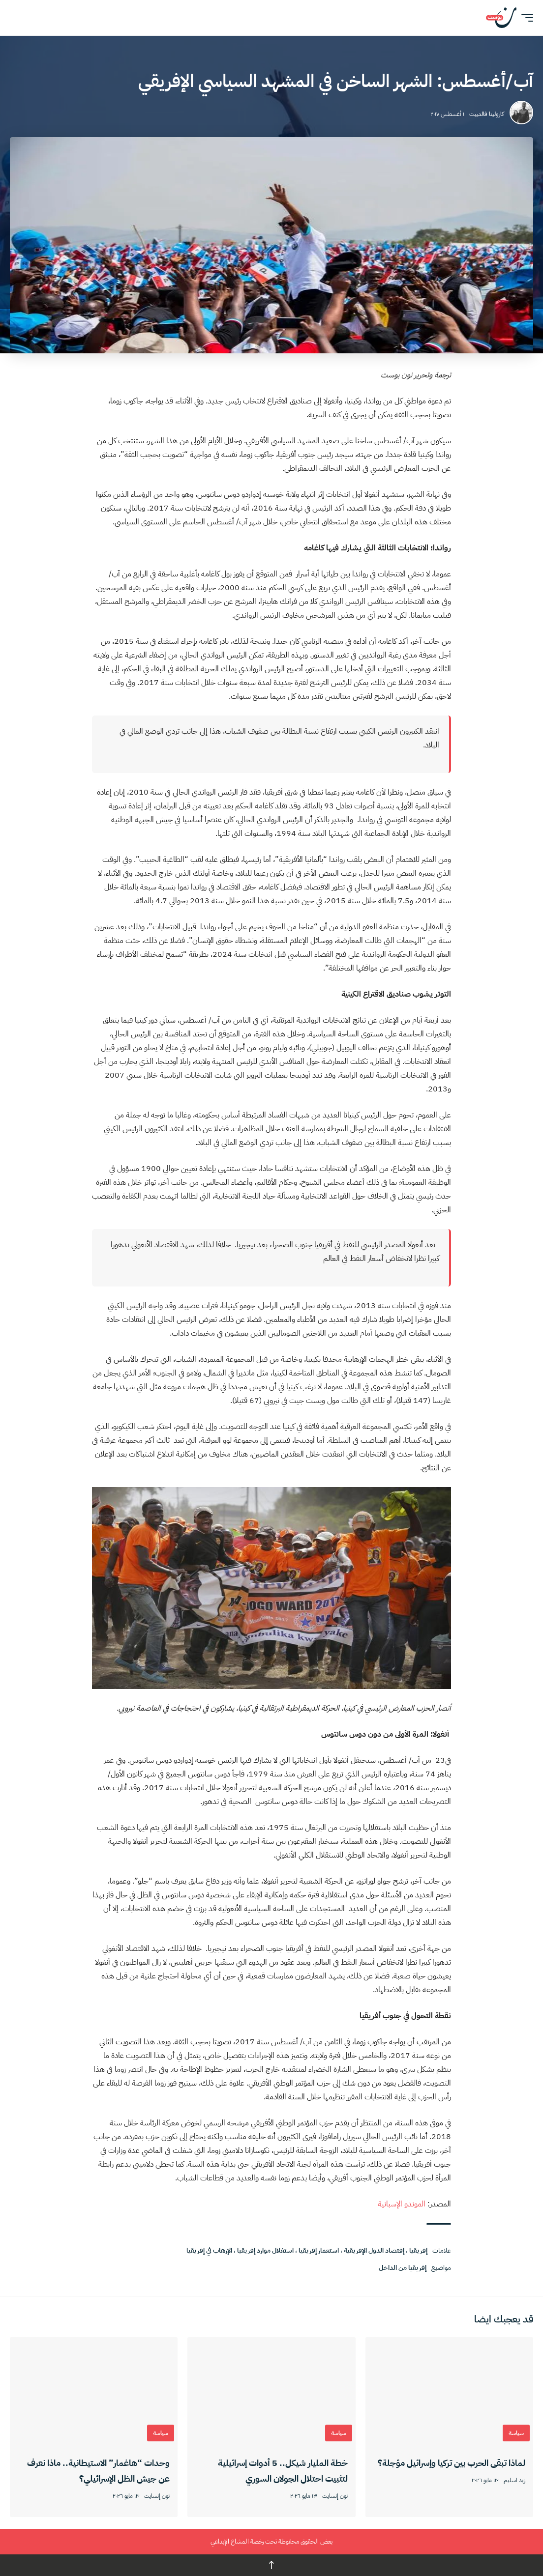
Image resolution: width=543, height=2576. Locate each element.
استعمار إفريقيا (319, 2250)
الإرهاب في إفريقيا (209, 2250)
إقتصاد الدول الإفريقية (374, 2250)
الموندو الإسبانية (401, 2204)
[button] (524, 18)
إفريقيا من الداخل (402, 2267)
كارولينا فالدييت (486, 114)
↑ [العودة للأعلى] (271, 2565)
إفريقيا (418, 2250)
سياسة (516, 2433)
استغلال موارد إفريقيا (265, 2250)
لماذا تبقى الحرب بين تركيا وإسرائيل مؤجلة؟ (451, 2462)
